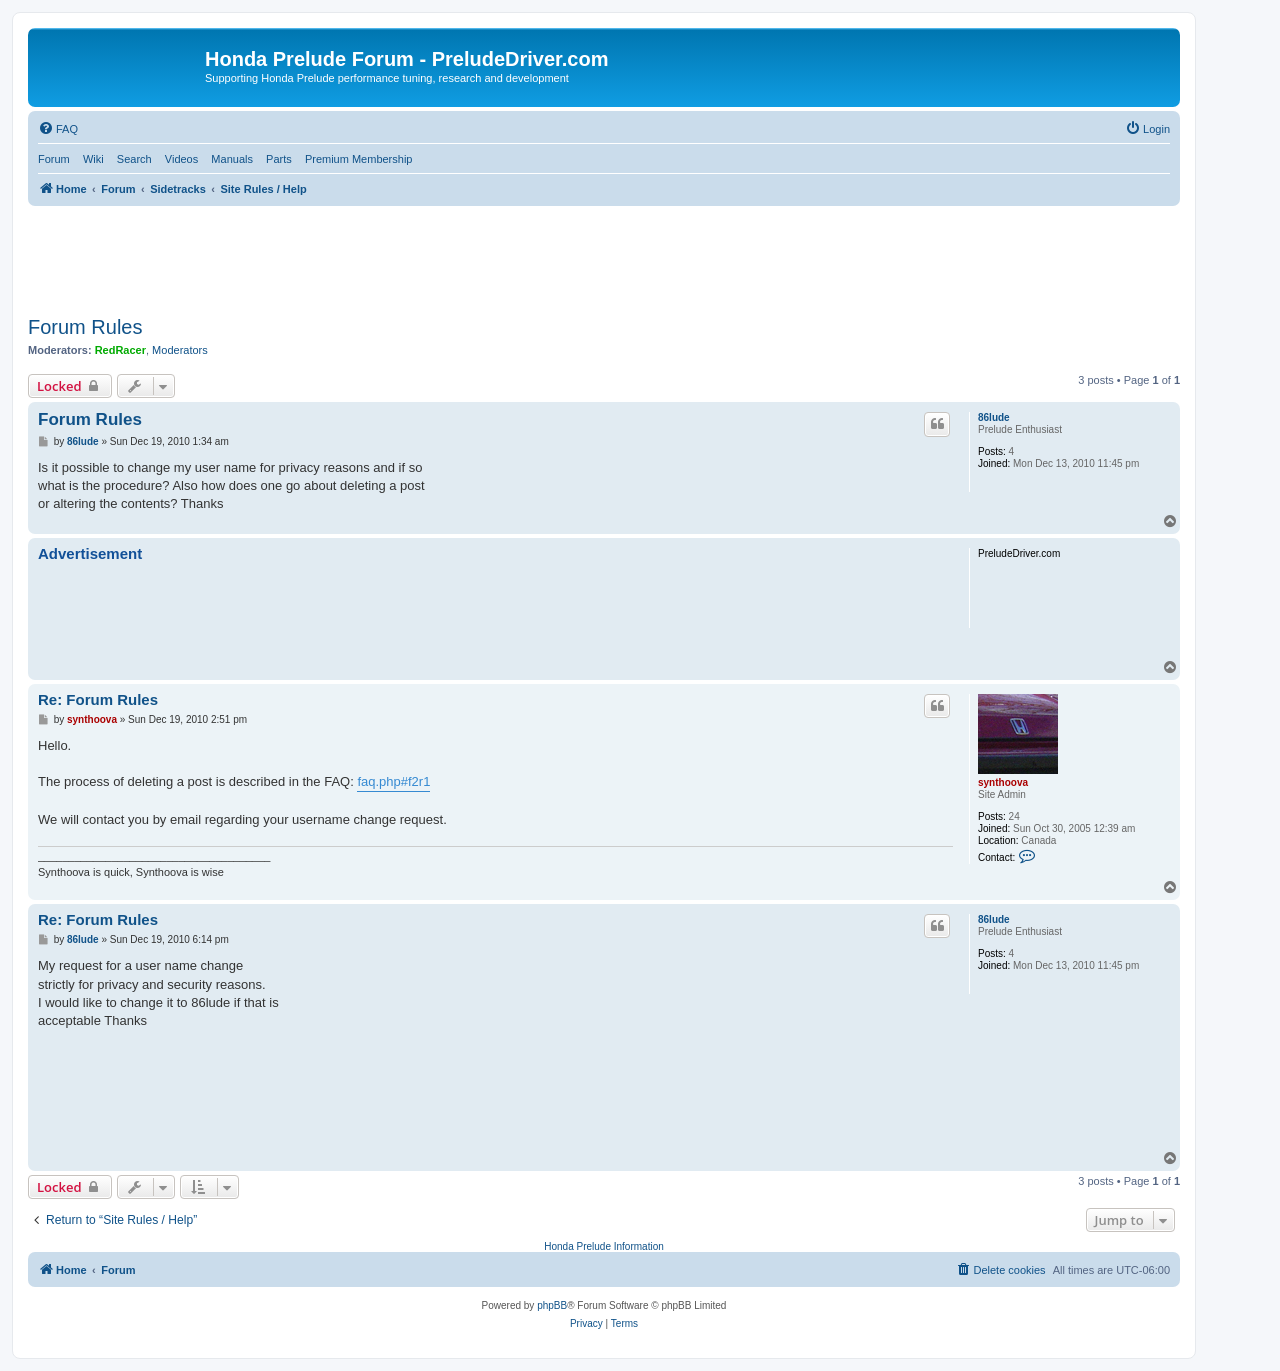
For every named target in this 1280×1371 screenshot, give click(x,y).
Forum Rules (85, 327)
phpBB (552, 1305)
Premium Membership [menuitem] (359, 159)
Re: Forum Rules (98, 699)
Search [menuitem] (134, 159)
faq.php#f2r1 (393, 781)
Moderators (180, 350)
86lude (994, 417)
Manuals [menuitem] (232, 159)
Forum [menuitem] (54, 159)
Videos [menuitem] (181, 159)
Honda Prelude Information (604, 1246)
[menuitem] (58, 129)
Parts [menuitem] (279, 159)
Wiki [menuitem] (93, 159)
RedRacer (120, 350)
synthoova (1003, 782)
